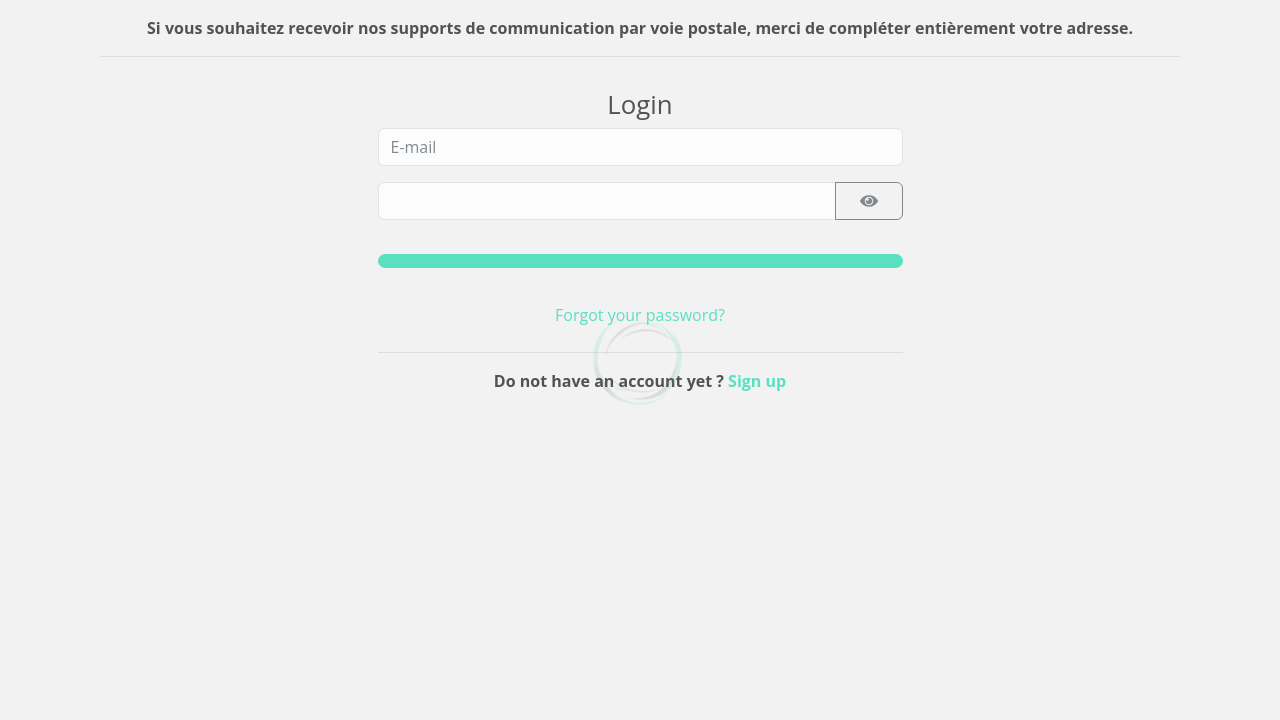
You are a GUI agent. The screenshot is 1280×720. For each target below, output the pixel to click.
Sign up (757, 381)
